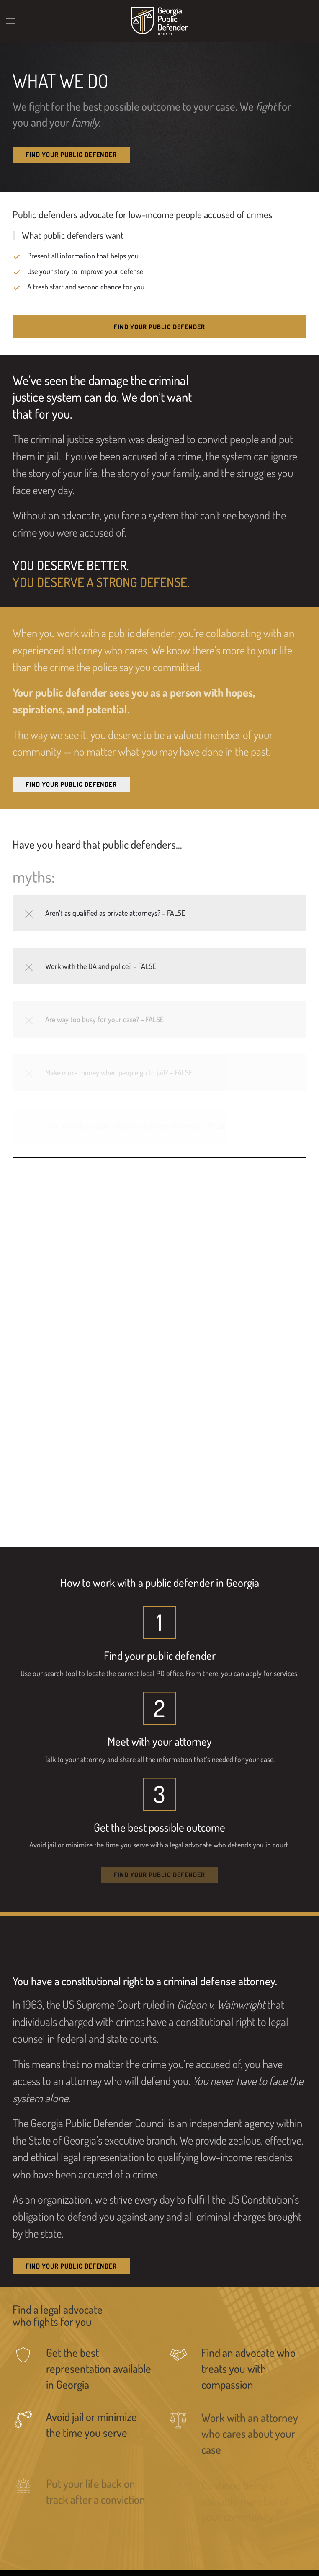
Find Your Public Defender (71, 154)
